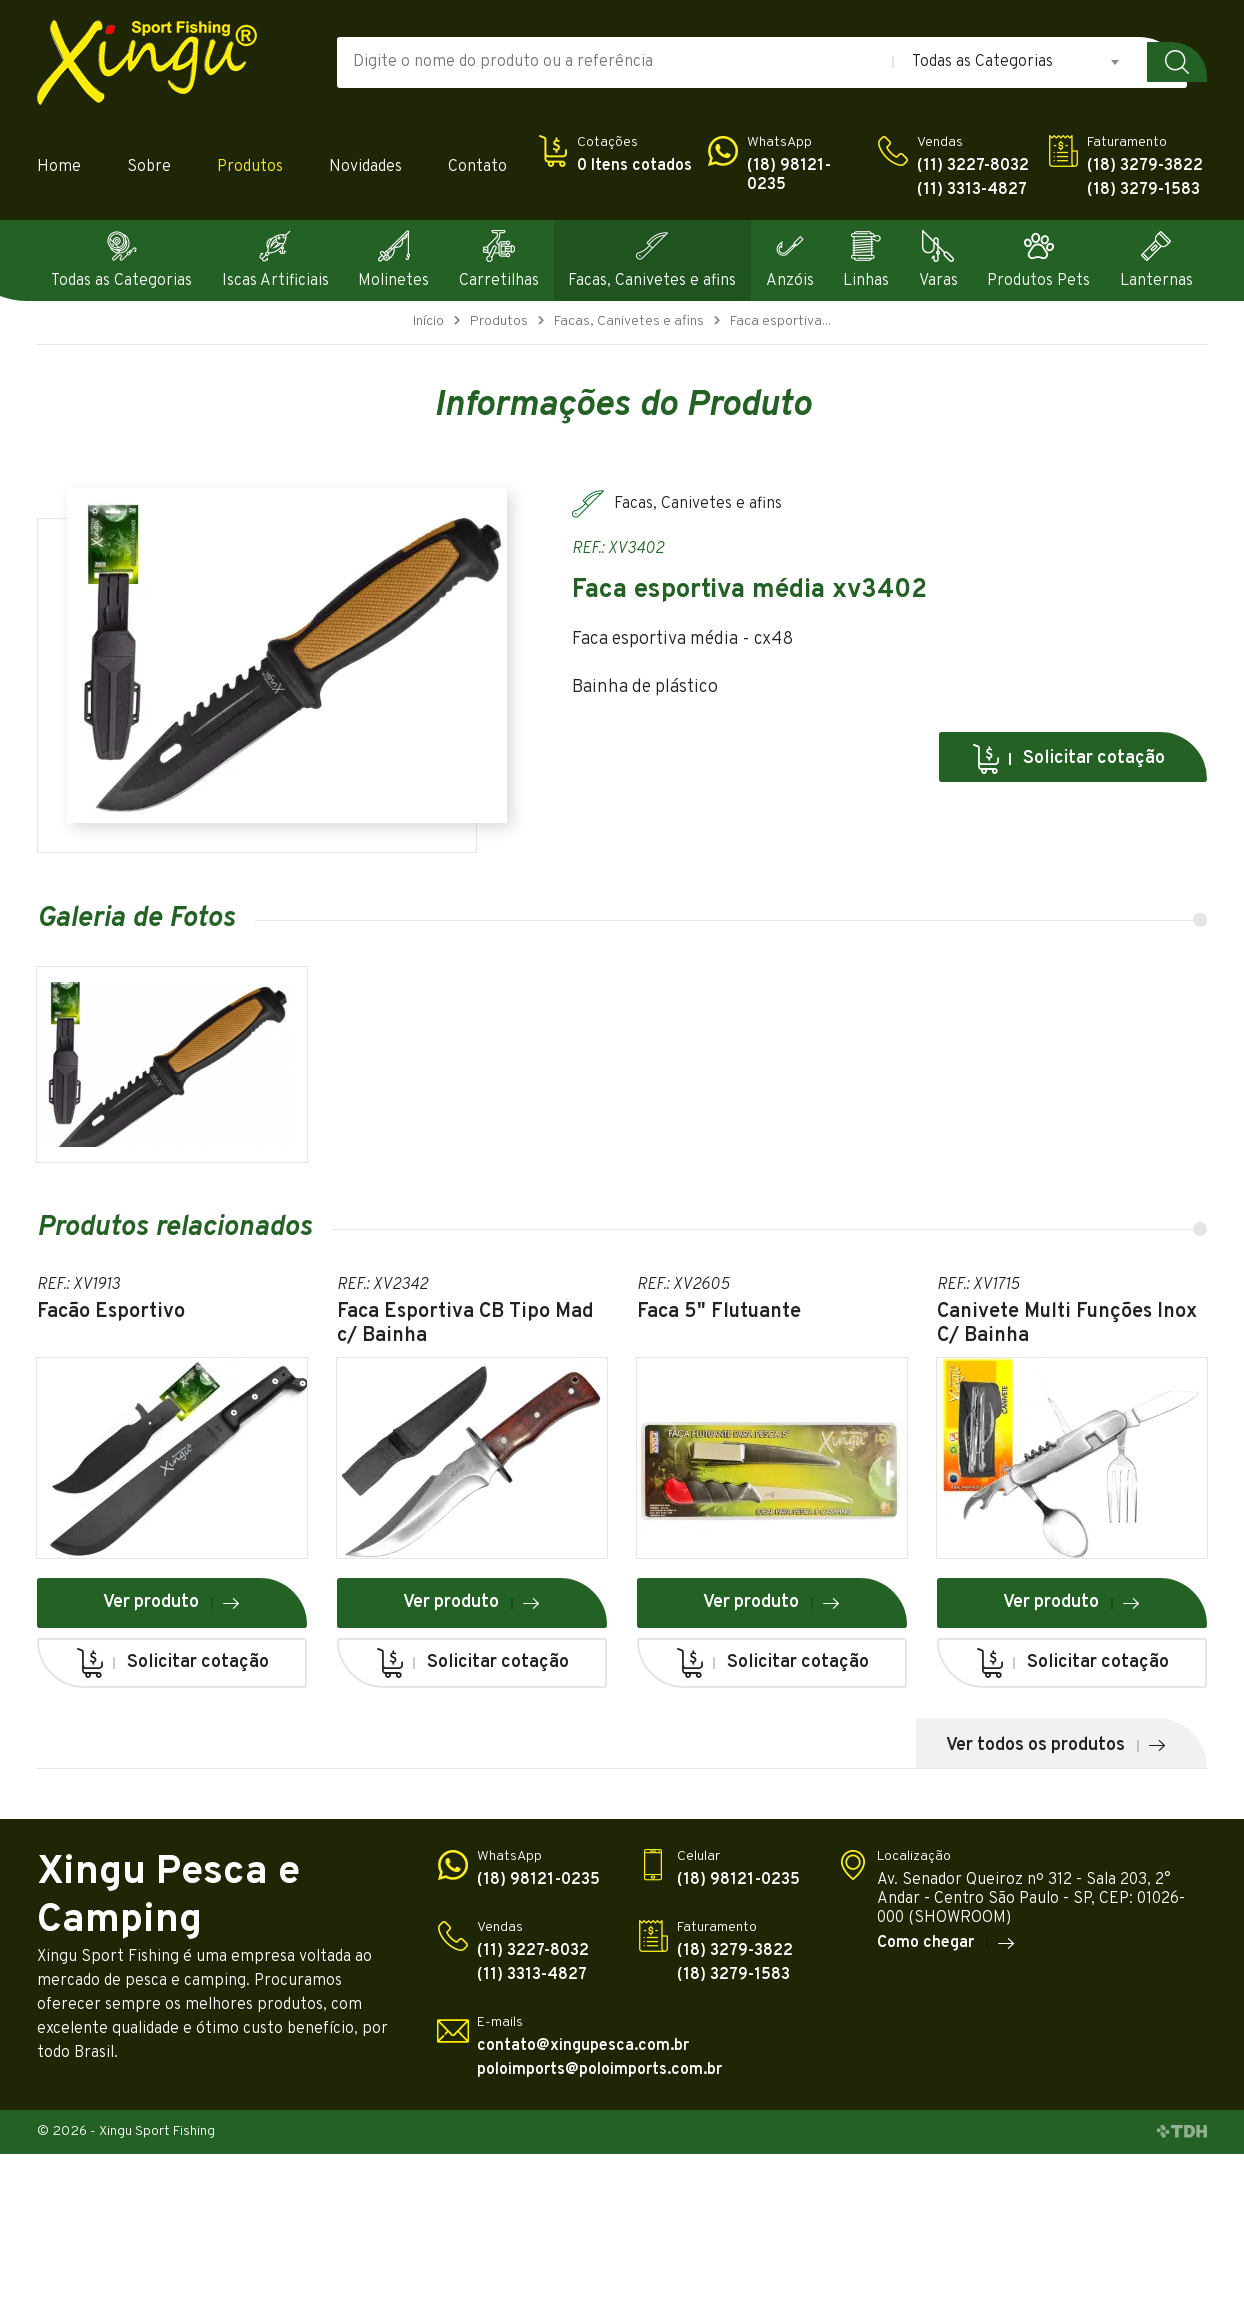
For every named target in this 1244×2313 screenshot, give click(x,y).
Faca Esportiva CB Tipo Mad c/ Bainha (465, 1324)
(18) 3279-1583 (1143, 190)
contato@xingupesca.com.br (583, 2046)
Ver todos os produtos (1056, 1745)
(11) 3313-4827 (972, 190)
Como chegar (946, 1943)
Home (59, 167)
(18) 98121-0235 (789, 176)
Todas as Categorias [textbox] (982, 62)
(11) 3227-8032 (973, 166)
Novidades (365, 167)
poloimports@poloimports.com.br (599, 2070)
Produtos (250, 167)
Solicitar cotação (1068, 759)
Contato (477, 167)
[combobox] (1017, 62)
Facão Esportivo (111, 1312)
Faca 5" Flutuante (719, 1312)
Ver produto (172, 1602)
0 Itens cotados (634, 166)
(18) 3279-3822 (1145, 166)
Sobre (149, 167)
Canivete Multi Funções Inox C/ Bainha (1067, 1324)
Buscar (1177, 62)
